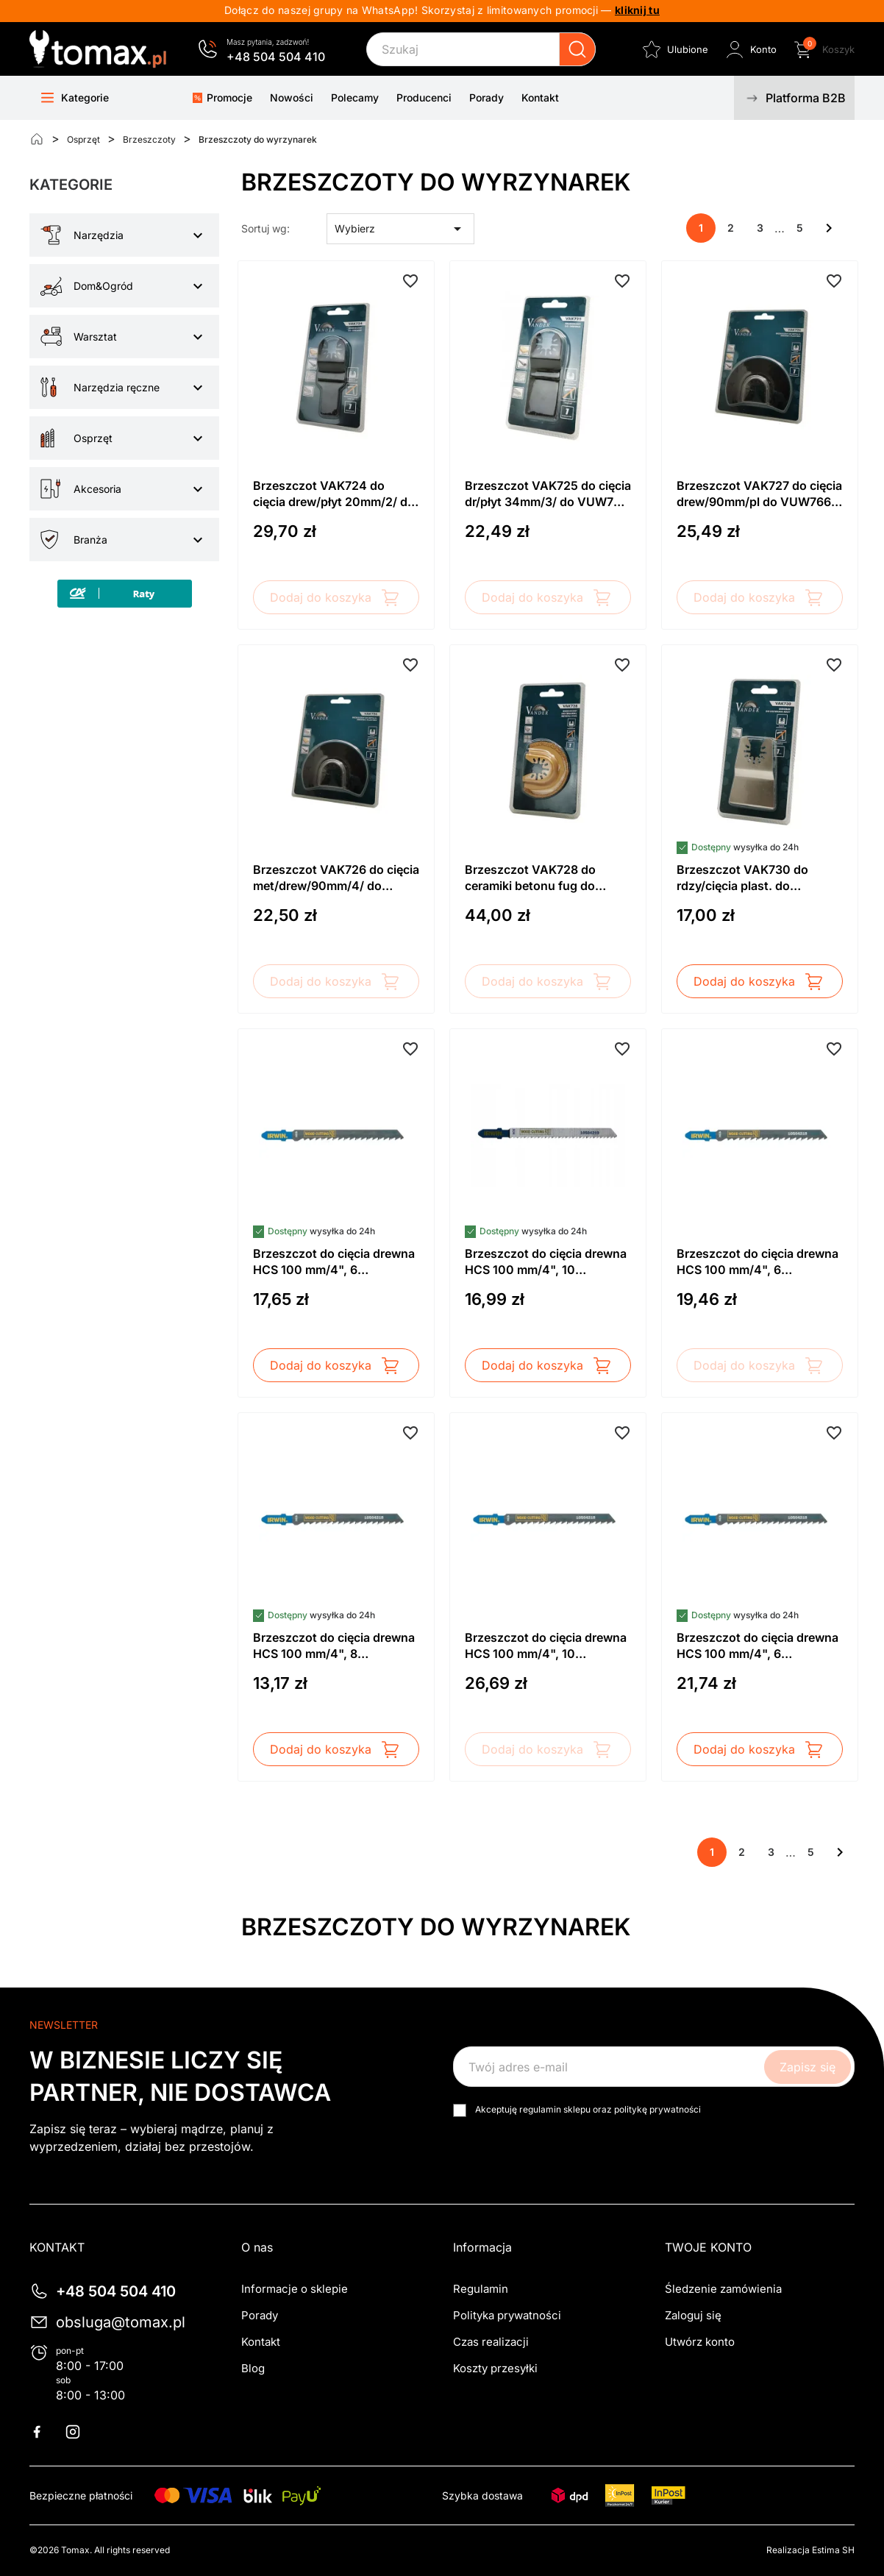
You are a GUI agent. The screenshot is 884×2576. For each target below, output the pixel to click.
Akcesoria (97, 489)
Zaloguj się (693, 2315)
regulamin (540, 2109)
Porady (259, 2315)
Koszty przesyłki (495, 2368)
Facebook (45, 2432)
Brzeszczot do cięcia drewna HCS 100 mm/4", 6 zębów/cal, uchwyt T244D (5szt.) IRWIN (757, 1646)
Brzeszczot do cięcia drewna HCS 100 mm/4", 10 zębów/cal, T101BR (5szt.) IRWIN (546, 1646)
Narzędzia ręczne (117, 387)
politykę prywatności (657, 2109)
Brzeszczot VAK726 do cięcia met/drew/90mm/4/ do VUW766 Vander (336, 878)
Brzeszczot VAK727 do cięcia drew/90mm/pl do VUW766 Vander (759, 494)
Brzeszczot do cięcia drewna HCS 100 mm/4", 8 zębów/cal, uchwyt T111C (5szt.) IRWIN (334, 1646)
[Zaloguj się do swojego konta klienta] (750, 49)
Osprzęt (93, 438)
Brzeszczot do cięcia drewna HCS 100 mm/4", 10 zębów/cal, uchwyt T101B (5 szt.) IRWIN (546, 1262)
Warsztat (95, 336)
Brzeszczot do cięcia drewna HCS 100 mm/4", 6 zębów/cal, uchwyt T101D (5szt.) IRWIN (757, 1262)
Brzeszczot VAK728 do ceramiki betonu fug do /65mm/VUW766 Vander (534, 878)
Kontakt (260, 2342)
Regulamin (480, 2289)
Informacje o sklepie (294, 2289)
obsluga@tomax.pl (120, 2322)
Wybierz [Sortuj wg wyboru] (401, 229)
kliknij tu (637, 10)
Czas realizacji (491, 2342)
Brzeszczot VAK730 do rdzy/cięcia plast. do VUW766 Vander (742, 878)
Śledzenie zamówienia (723, 2289)
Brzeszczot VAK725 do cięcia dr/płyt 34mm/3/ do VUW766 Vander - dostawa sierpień (548, 494)
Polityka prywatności (507, 2315)
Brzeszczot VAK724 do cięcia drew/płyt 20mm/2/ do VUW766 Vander (334, 494)
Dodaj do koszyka (336, 597)
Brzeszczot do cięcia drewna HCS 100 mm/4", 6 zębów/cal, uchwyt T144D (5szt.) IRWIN (334, 1262)
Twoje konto (708, 2247)
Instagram (81, 2432)
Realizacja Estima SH (810, 2549)
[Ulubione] (674, 49)
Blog (253, 2368)
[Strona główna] (36, 139)
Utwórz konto (700, 2342)
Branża (90, 539)
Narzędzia (99, 235)
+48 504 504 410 (276, 56)
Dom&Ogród (103, 286)
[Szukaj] (481, 49)
